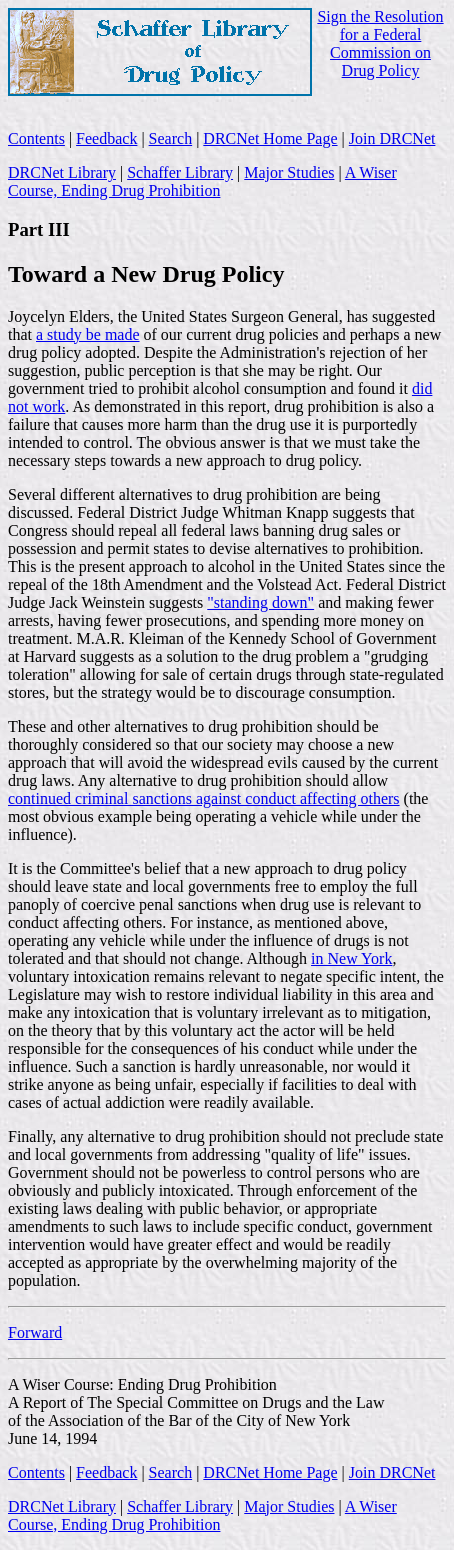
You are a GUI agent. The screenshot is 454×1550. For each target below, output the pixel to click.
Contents (36, 138)
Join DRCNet (392, 138)
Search (171, 138)
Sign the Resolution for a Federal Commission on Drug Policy (380, 43)
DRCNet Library (62, 172)
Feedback (106, 138)
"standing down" (260, 602)
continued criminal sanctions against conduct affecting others (204, 798)
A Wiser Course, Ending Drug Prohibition (202, 181)
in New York (351, 958)
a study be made (88, 334)
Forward (35, 1332)
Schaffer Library (180, 172)
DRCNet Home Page (270, 138)
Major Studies (289, 172)
